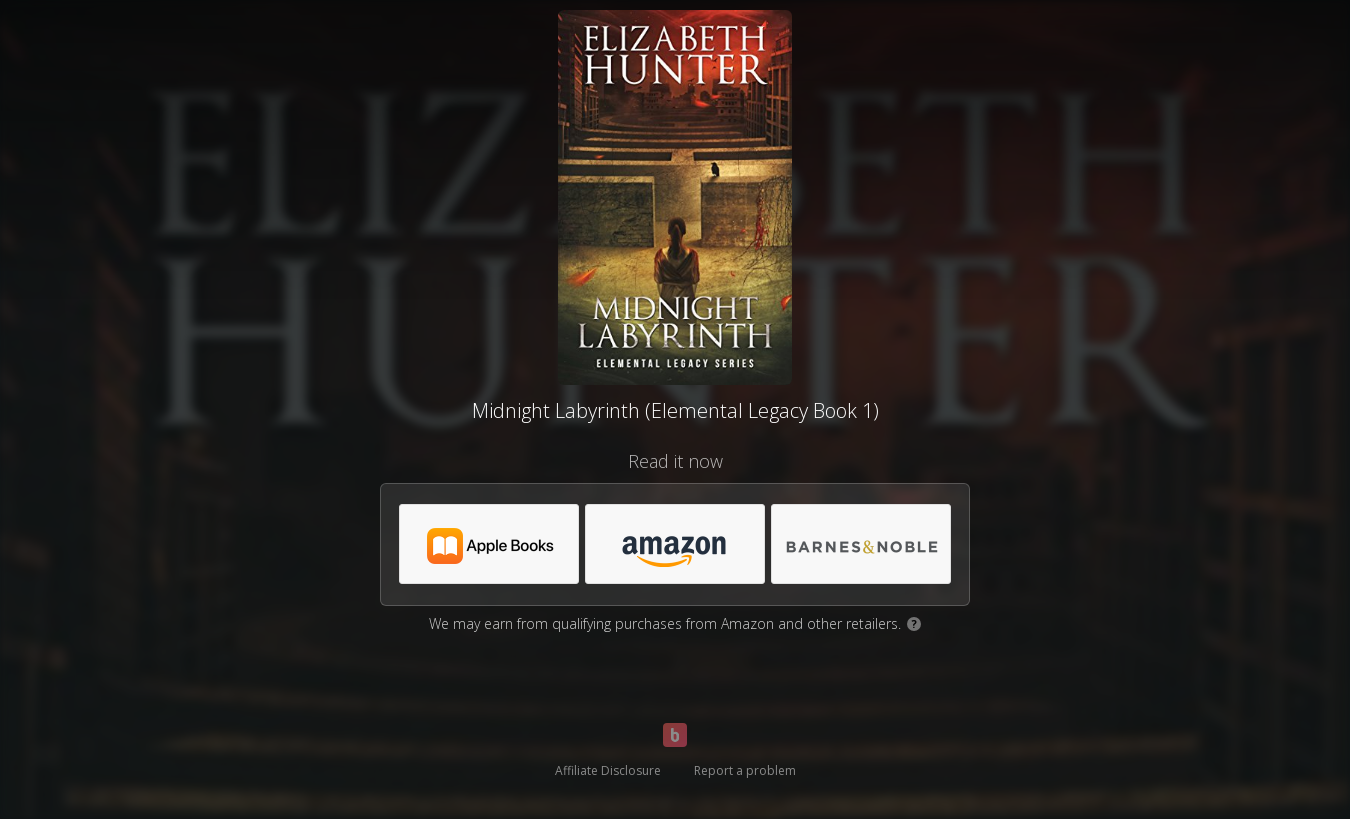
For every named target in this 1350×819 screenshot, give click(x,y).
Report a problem (745, 770)
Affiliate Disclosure (608, 770)
